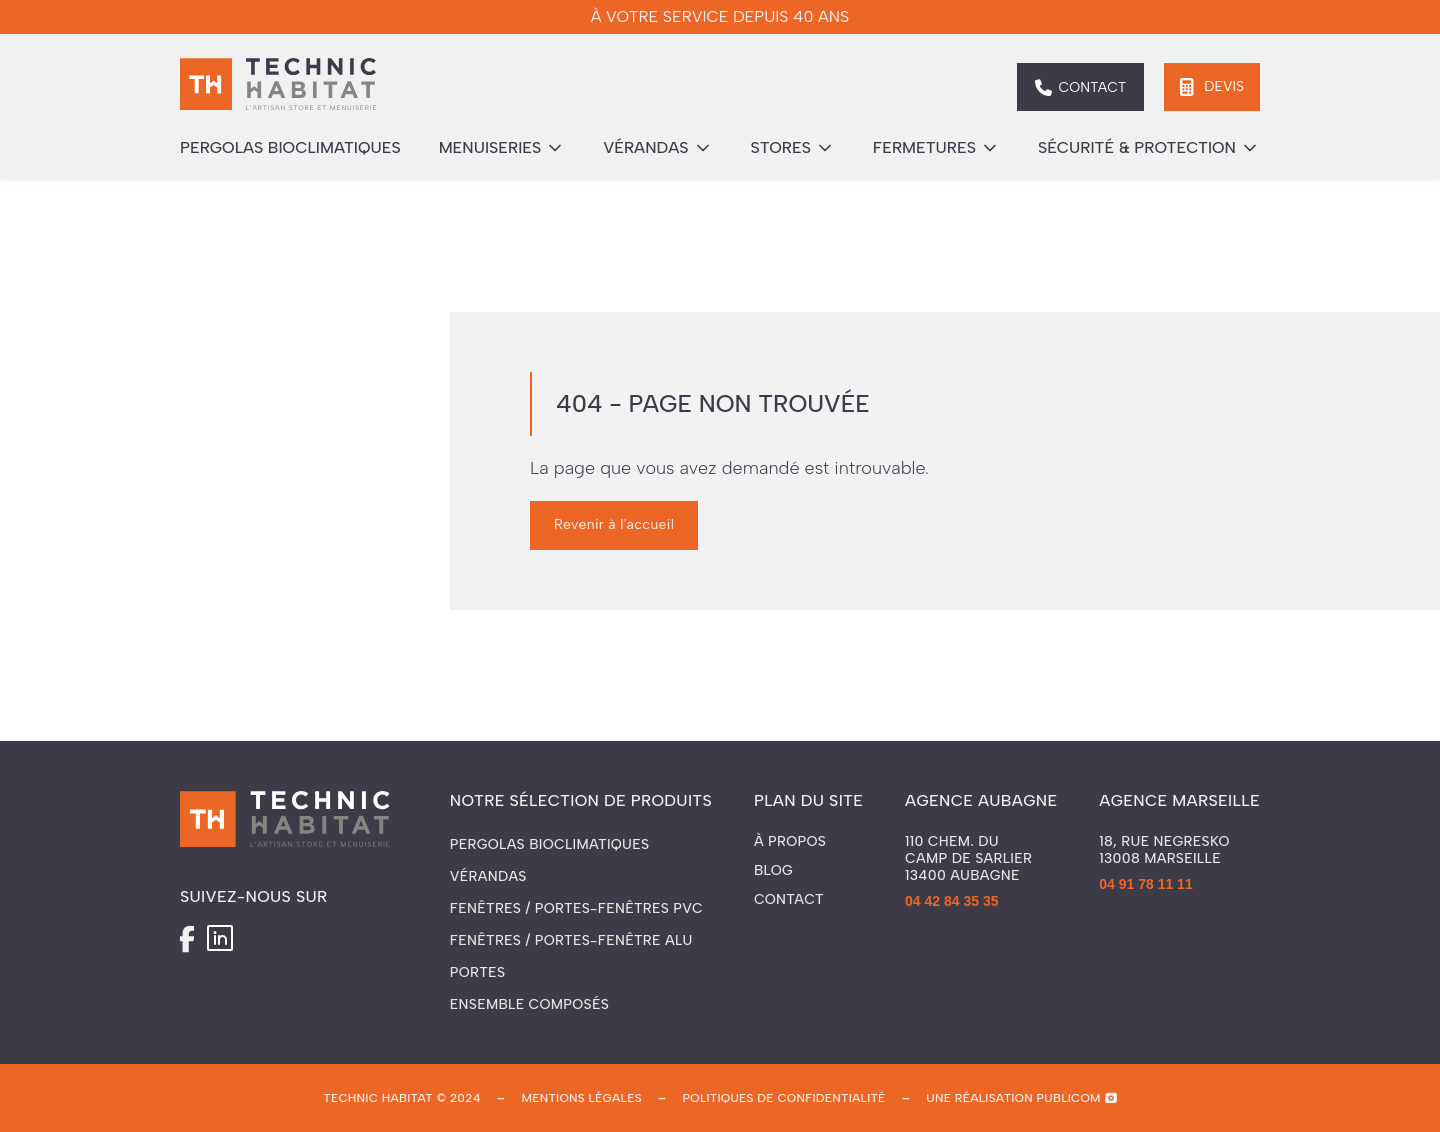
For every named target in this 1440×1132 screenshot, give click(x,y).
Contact (789, 900)
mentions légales (581, 1098)
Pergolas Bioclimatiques (550, 844)
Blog (773, 871)
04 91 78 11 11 (1145, 884)
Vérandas (488, 876)
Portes (477, 972)
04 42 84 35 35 (951, 901)
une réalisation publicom (1013, 1098)
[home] (278, 87)
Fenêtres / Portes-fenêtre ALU (571, 940)
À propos (790, 842)
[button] (502, 148)
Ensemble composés (529, 1004)
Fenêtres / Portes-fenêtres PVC (576, 908)
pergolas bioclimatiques (290, 147)
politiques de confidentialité (784, 1098)
